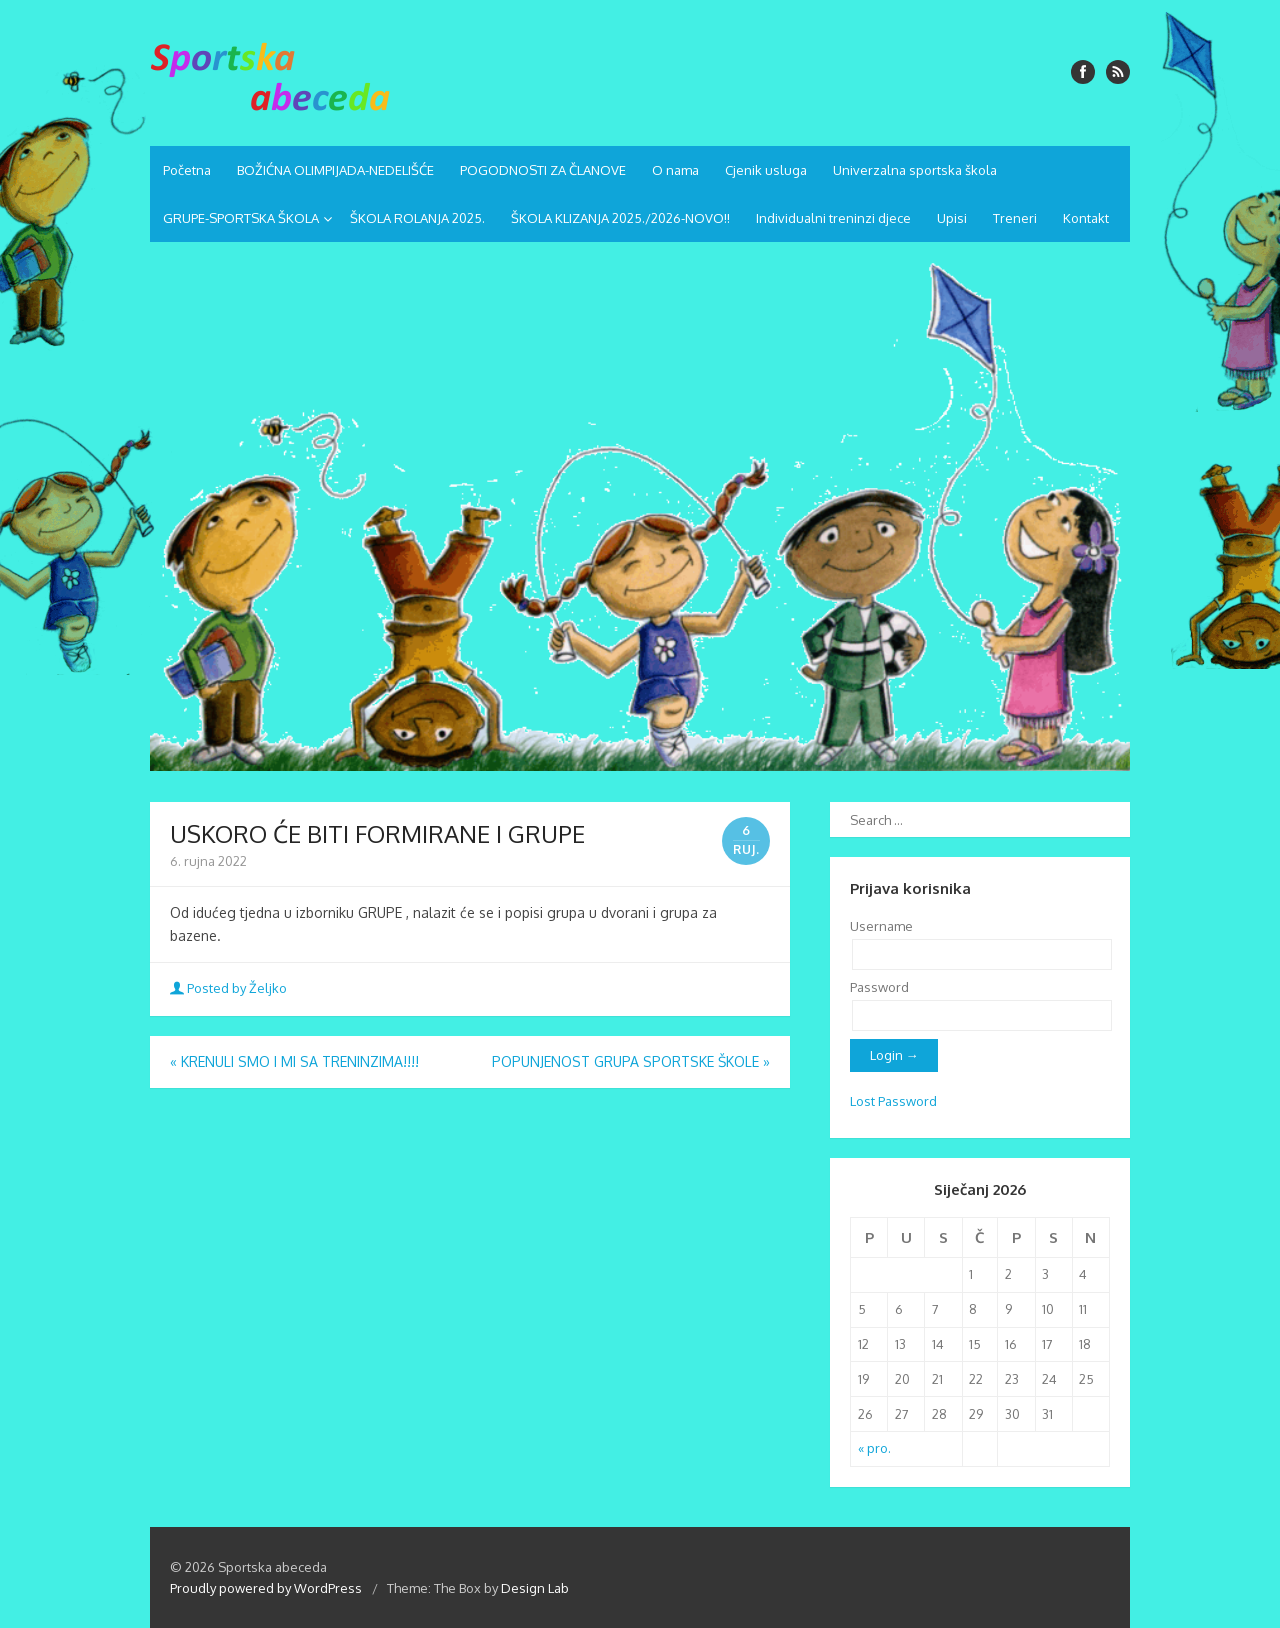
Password (879, 987)
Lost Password (893, 1101)
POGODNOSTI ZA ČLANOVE (543, 170)
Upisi (952, 218)
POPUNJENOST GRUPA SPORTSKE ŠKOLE (631, 1061)
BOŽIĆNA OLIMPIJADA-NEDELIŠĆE (335, 170)
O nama (675, 170)
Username (881, 926)
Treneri (1015, 218)
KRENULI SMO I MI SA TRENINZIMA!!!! (294, 1061)
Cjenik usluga (766, 170)
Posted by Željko (230, 988)
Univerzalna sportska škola (915, 170)
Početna (187, 170)
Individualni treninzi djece (833, 218)
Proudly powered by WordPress (266, 1588)
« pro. (874, 1448)
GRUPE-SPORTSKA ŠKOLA (241, 218)
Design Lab (535, 1588)
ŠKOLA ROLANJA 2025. (417, 218)
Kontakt (1086, 218)
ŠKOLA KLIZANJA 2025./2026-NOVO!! (620, 218)
